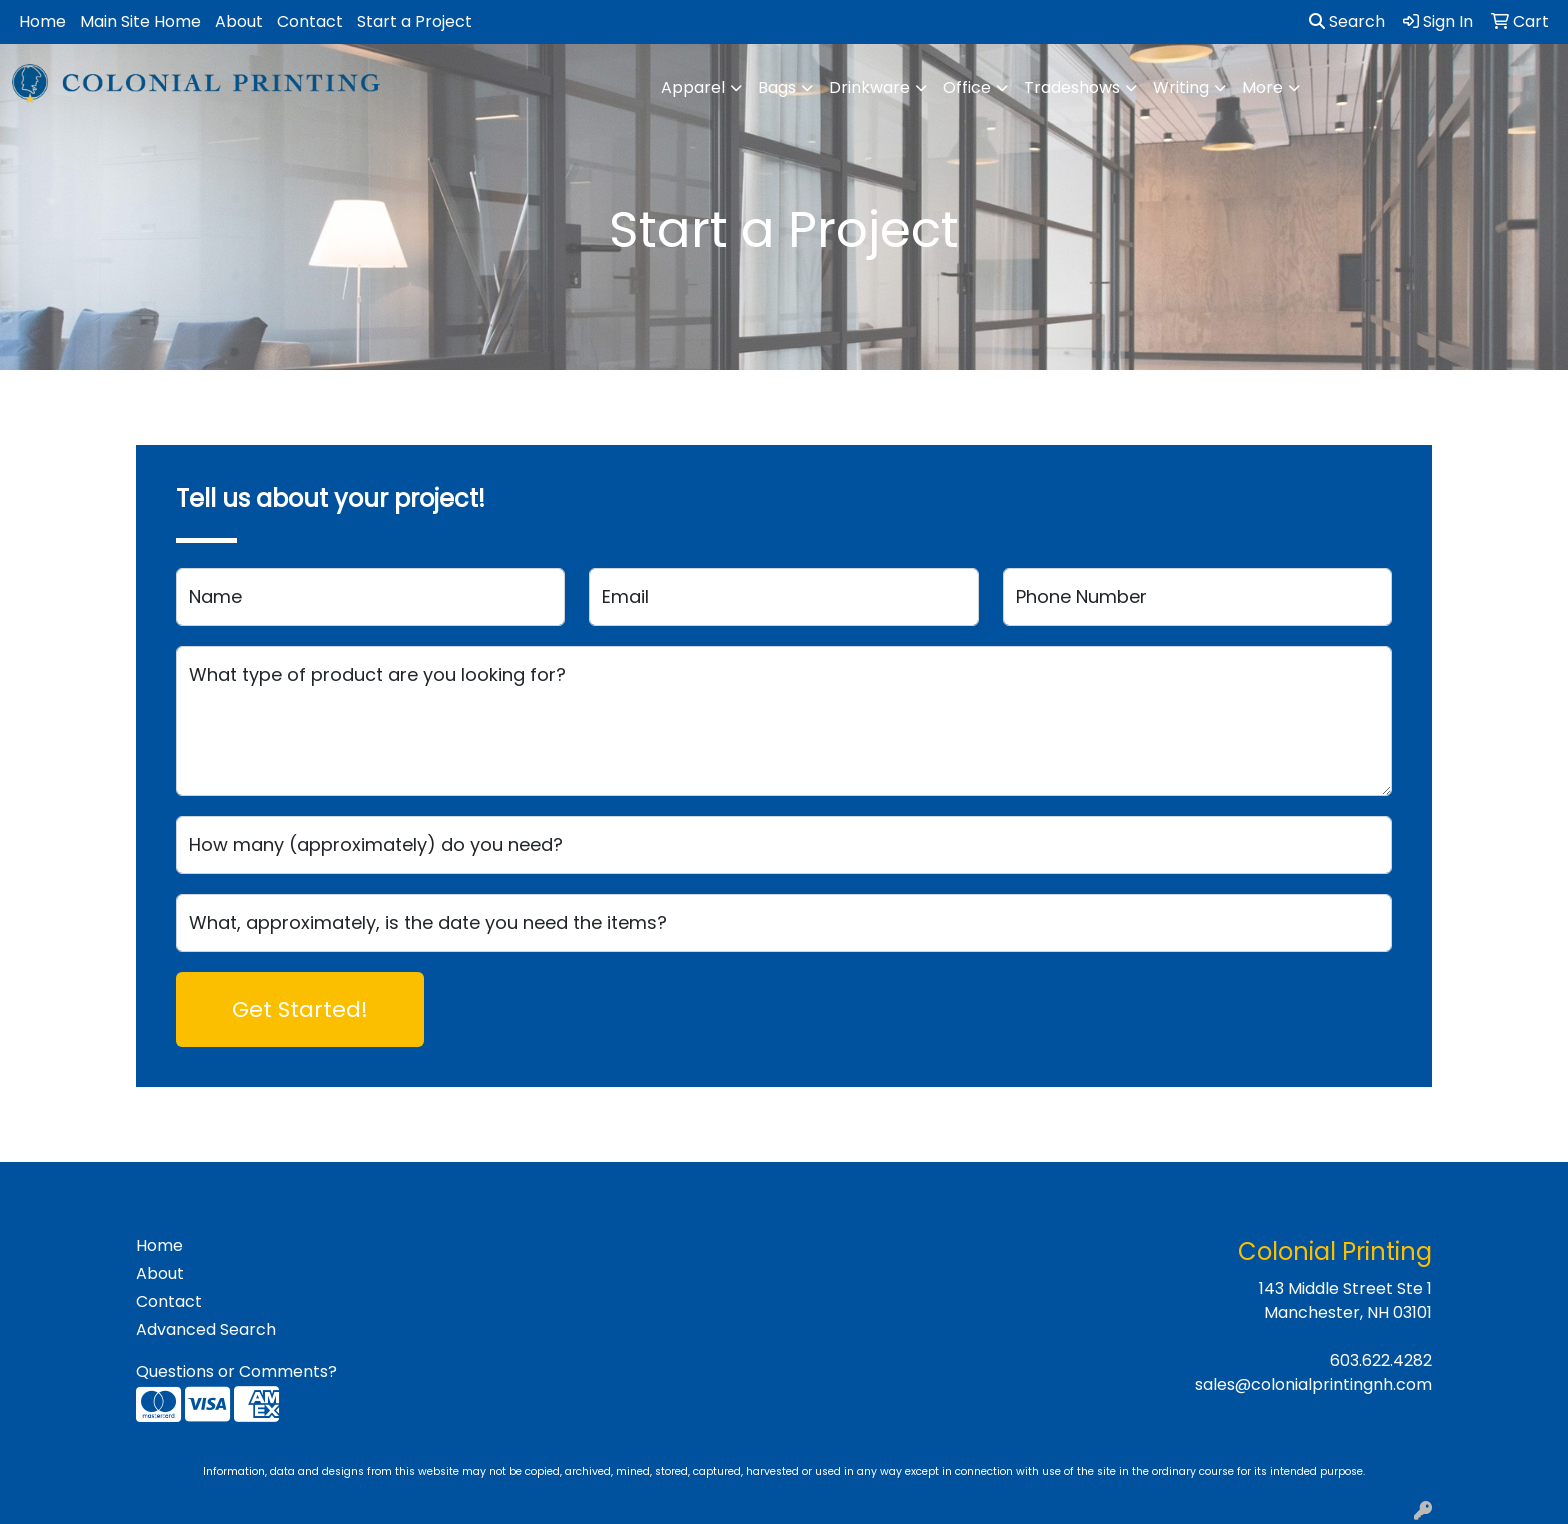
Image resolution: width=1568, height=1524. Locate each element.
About (239, 21)
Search (1347, 21)
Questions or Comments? (236, 1371)
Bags (777, 87)
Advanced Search (206, 1329)
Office (967, 87)
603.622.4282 (1381, 1360)
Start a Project (414, 21)
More (1262, 87)
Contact (310, 21)
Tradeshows (1072, 87)
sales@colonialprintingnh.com (1313, 1384)
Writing (1181, 87)
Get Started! (300, 1009)
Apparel (693, 87)
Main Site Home (140, 21)
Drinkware (869, 87)
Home (42, 21)
